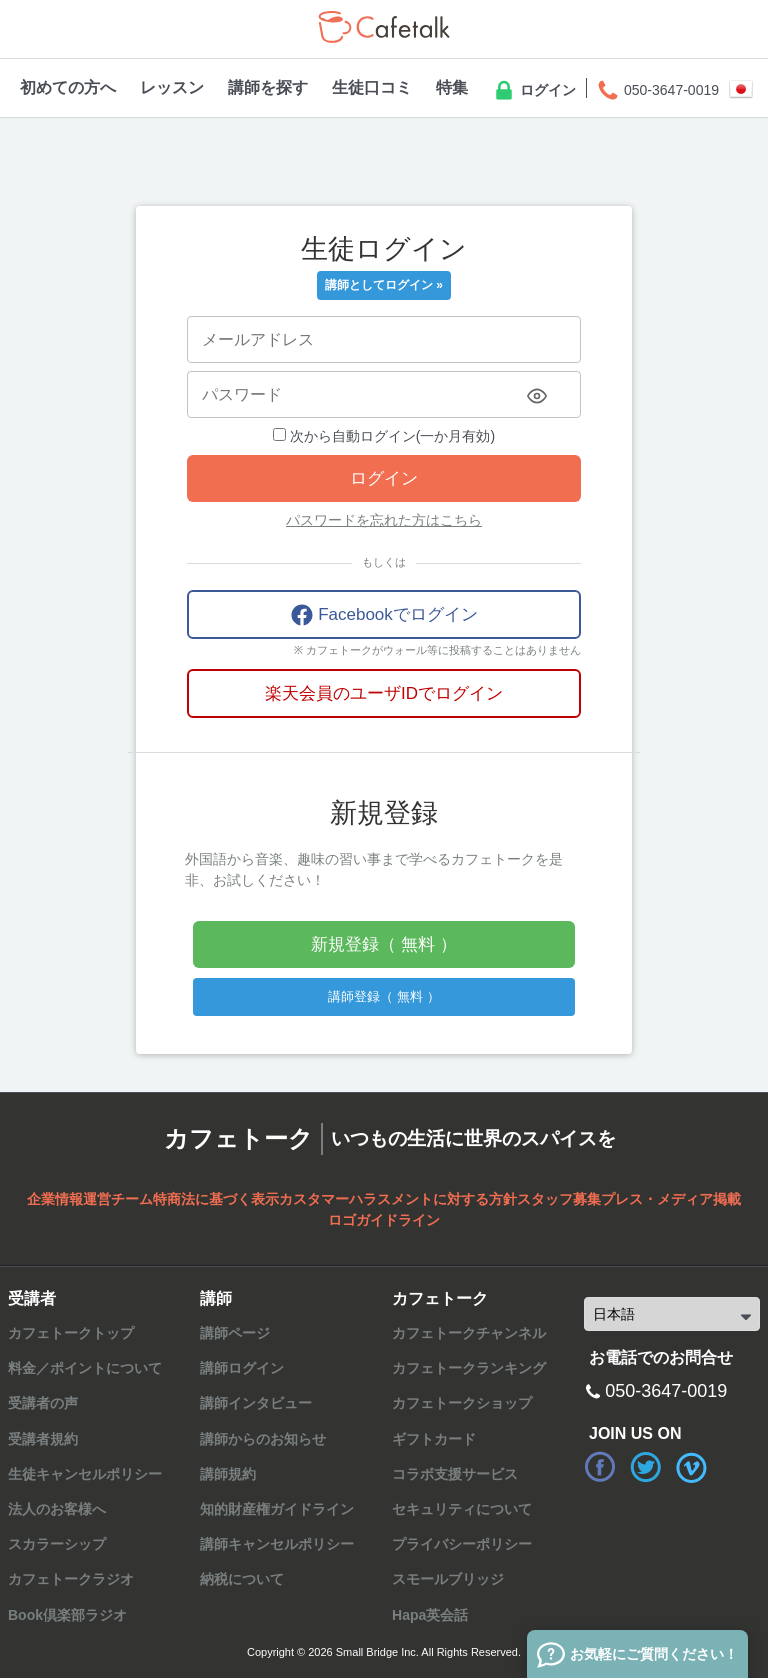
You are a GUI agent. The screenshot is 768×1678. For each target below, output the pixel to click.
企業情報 (55, 1199)
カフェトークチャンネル (469, 1333)
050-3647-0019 (657, 91)
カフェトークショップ (462, 1403)
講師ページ (235, 1333)
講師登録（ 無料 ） (383, 996)
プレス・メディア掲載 (671, 1199)
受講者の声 (43, 1403)
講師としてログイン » (384, 285)
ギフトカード (434, 1439)
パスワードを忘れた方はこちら (384, 520)
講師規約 (228, 1474)
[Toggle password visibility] (537, 396)
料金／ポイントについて (85, 1368)
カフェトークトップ (71, 1333)
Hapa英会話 (430, 1615)
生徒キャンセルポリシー (85, 1474)
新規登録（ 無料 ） (383, 944)
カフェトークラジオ (71, 1579)
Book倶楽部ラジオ (67, 1615)
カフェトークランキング (469, 1368)
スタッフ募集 (559, 1199)
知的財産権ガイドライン (277, 1509)
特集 (452, 87)
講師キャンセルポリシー (277, 1544)
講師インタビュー (256, 1403)
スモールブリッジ (448, 1579)
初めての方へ (68, 87)
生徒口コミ (372, 87)
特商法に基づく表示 (216, 1199)
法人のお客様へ (57, 1509)
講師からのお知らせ (263, 1439)
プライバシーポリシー (462, 1544)
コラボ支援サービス (455, 1474)
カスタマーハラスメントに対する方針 (398, 1199)
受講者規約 (43, 1439)
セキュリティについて (462, 1509)
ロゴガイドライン (384, 1220)
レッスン (172, 87)
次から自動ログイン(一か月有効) (384, 436)
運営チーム (118, 1199)
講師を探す (268, 87)
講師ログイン (242, 1368)
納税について (242, 1579)
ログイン (534, 91)
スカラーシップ (57, 1544)
